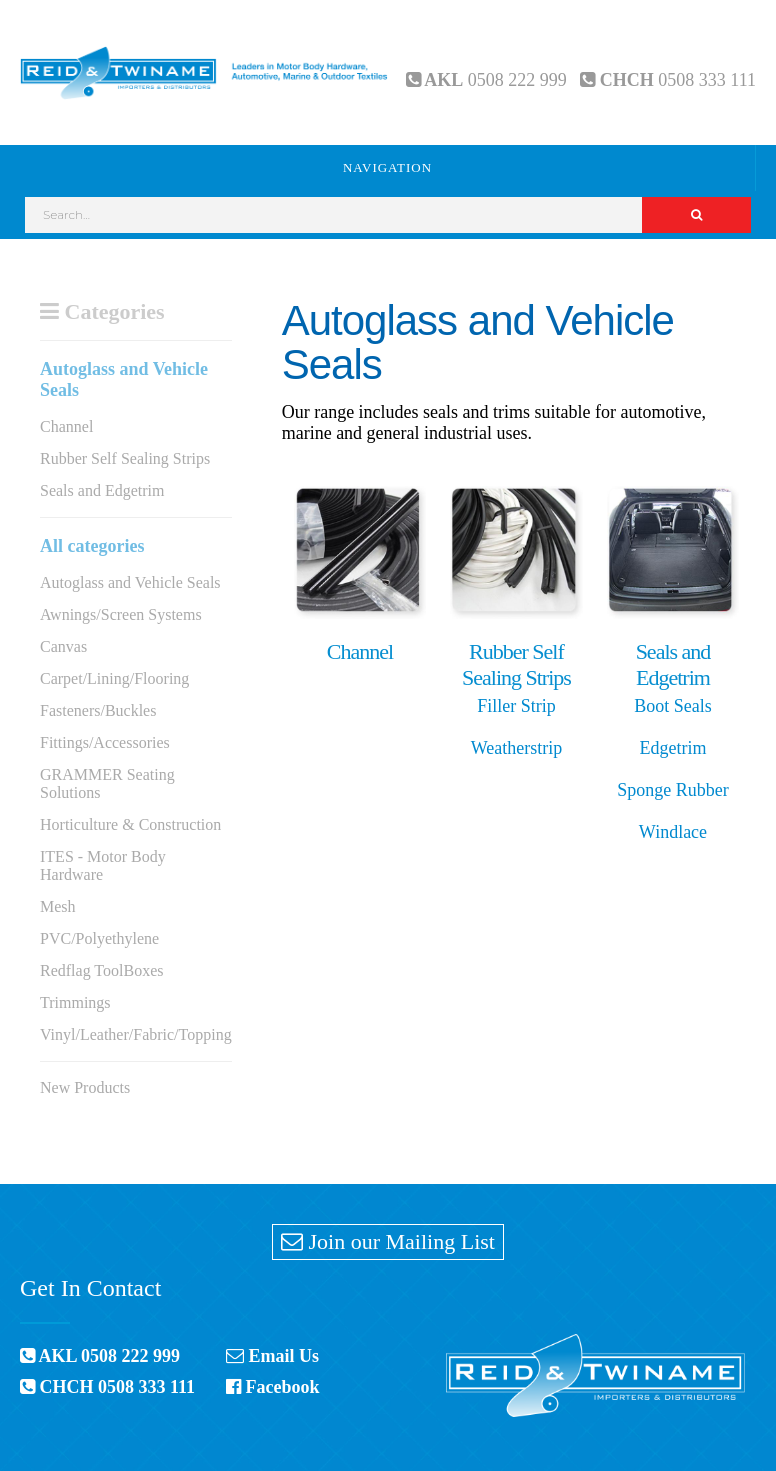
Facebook (273, 1387)
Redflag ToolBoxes (101, 970)
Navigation (387, 167)
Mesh (58, 906)
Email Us (272, 1356)
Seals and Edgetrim (102, 490)
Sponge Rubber (673, 790)
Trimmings (75, 1002)
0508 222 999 (517, 80)
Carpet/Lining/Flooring (114, 678)
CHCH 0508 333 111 (107, 1387)
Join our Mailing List (388, 1241)
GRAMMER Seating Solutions (107, 783)
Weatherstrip (517, 748)
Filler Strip (516, 706)
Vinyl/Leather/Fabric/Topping (136, 1034)
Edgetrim (672, 748)
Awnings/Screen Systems (121, 614)
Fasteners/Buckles (98, 710)
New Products (85, 1087)
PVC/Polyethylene (99, 938)
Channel (66, 426)
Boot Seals (673, 706)
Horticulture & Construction (130, 824)
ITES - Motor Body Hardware (103, 865)
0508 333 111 (707, 80)
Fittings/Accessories (105, 742)
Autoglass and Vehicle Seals (130, 582)
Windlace (673, 832)
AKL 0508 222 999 (100, 1356)
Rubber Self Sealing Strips (125, 458)
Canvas (63, 646)
